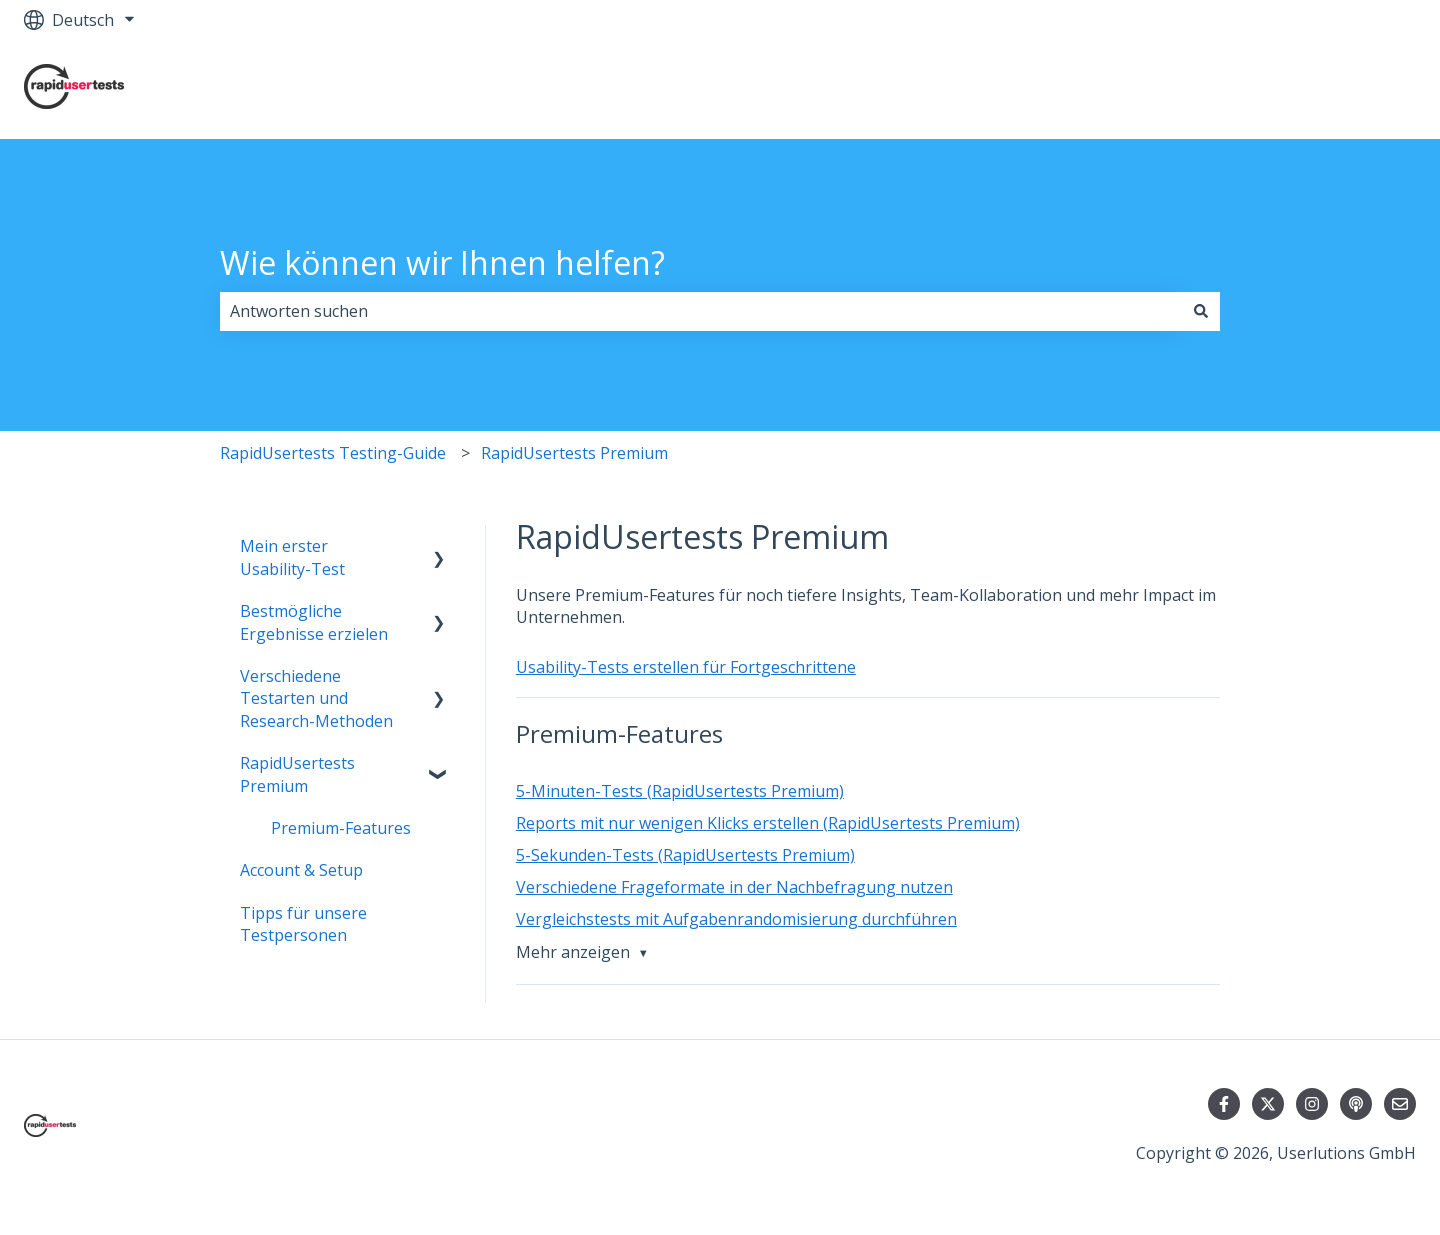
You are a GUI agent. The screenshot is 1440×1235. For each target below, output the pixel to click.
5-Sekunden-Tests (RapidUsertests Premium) (685, 855)
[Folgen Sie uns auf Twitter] (1268, 1104)
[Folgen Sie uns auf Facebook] (1224, 1104)
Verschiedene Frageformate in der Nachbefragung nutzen (734, 887)
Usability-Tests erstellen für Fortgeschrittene (686, 667)
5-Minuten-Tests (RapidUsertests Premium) (680, 791)
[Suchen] (1201, 311)
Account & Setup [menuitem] (301, 870)
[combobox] (701, 311)
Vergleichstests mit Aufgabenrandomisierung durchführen (736, 919)
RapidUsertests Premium (574, 453)
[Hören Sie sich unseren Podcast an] (1356, 1104)
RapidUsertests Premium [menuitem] (297, 774)
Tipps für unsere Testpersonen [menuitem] (303, 924)
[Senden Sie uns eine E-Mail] (1400, 1104)
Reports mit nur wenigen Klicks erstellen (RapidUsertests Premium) (768, 823)
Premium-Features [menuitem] (341, 828)
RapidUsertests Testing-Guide (333, 453)
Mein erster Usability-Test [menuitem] (292, 557)
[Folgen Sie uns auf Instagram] (1312, 1104)
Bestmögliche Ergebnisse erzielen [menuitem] (314, 622)
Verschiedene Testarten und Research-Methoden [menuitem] (316, 698)
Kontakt (1366, 89)
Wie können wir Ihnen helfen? (442, 262)
